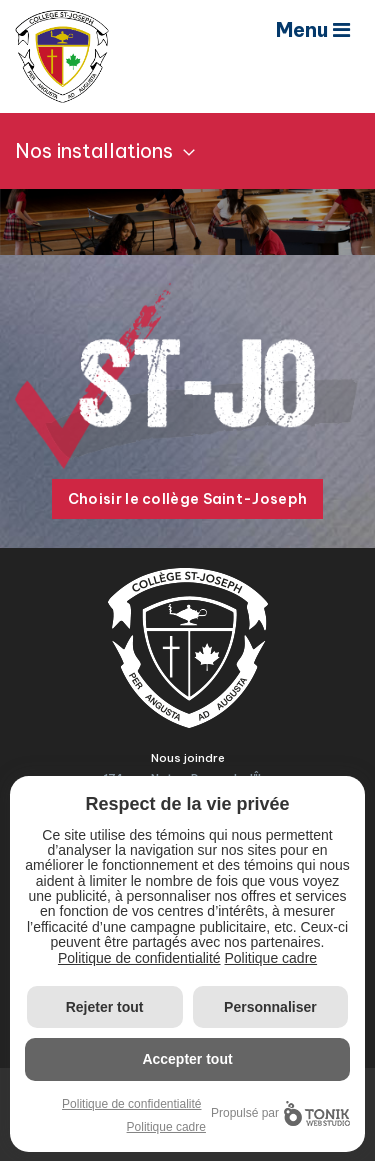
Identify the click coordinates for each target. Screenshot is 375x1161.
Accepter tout (187, 1059)
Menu (313, 29)
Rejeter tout (105, 1007)
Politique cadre (270, 958)
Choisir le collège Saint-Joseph (187, 499)
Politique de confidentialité (139, 958)
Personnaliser (270, 1007)
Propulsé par (280, 1113)
